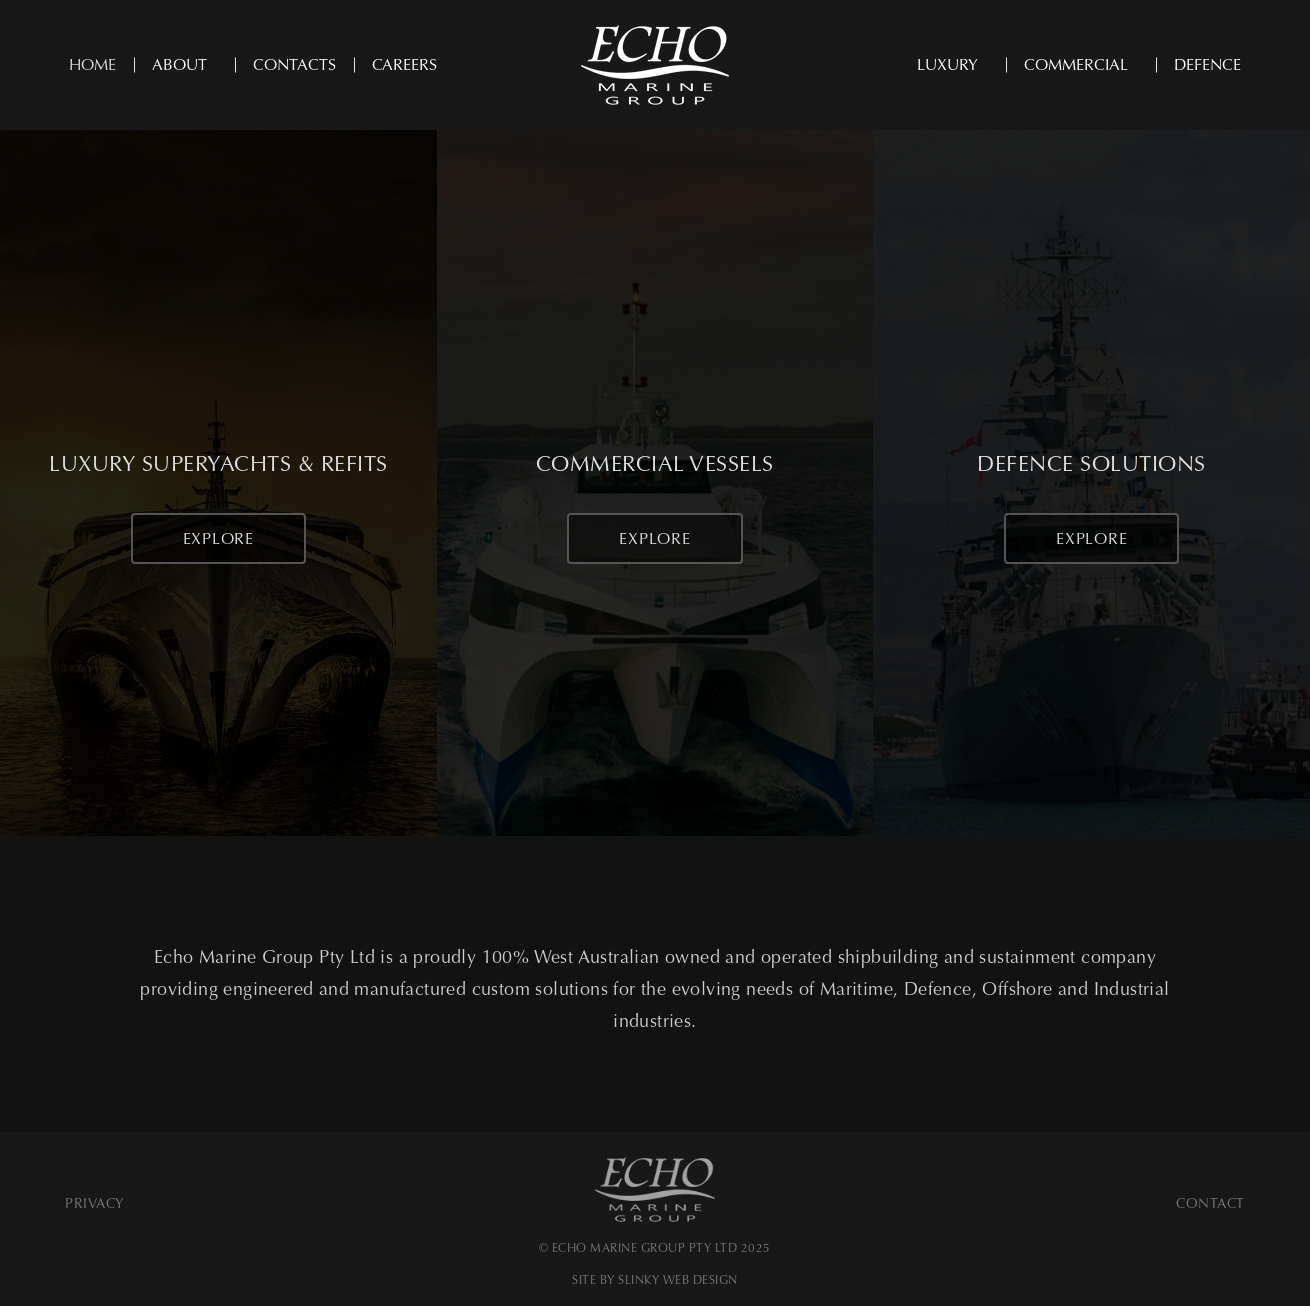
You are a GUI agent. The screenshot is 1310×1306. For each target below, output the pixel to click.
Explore (218, 538)
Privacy (95, 1203)
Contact (1210, 1203)
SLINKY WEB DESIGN (678, 1280)
